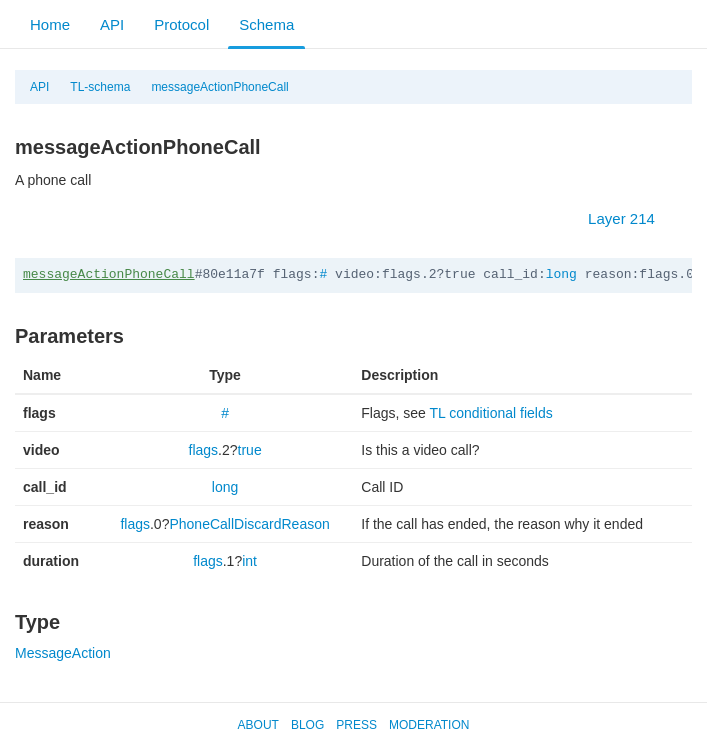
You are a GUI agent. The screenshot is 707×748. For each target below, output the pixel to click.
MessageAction (63, 653)
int (249, 561)
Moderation (429, 725)
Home (50, 24)
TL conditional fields (491, 413)
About (258, 725)
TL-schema (100, 87)
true (250, 450)
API (112, 24)
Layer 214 (631, 218)
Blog (307, 725)
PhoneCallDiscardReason (249, 524)
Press (356, 725)
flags (204, 450)
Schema (266, 24)
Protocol (181, 24)
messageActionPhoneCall (219, 87)
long (561, 274)
